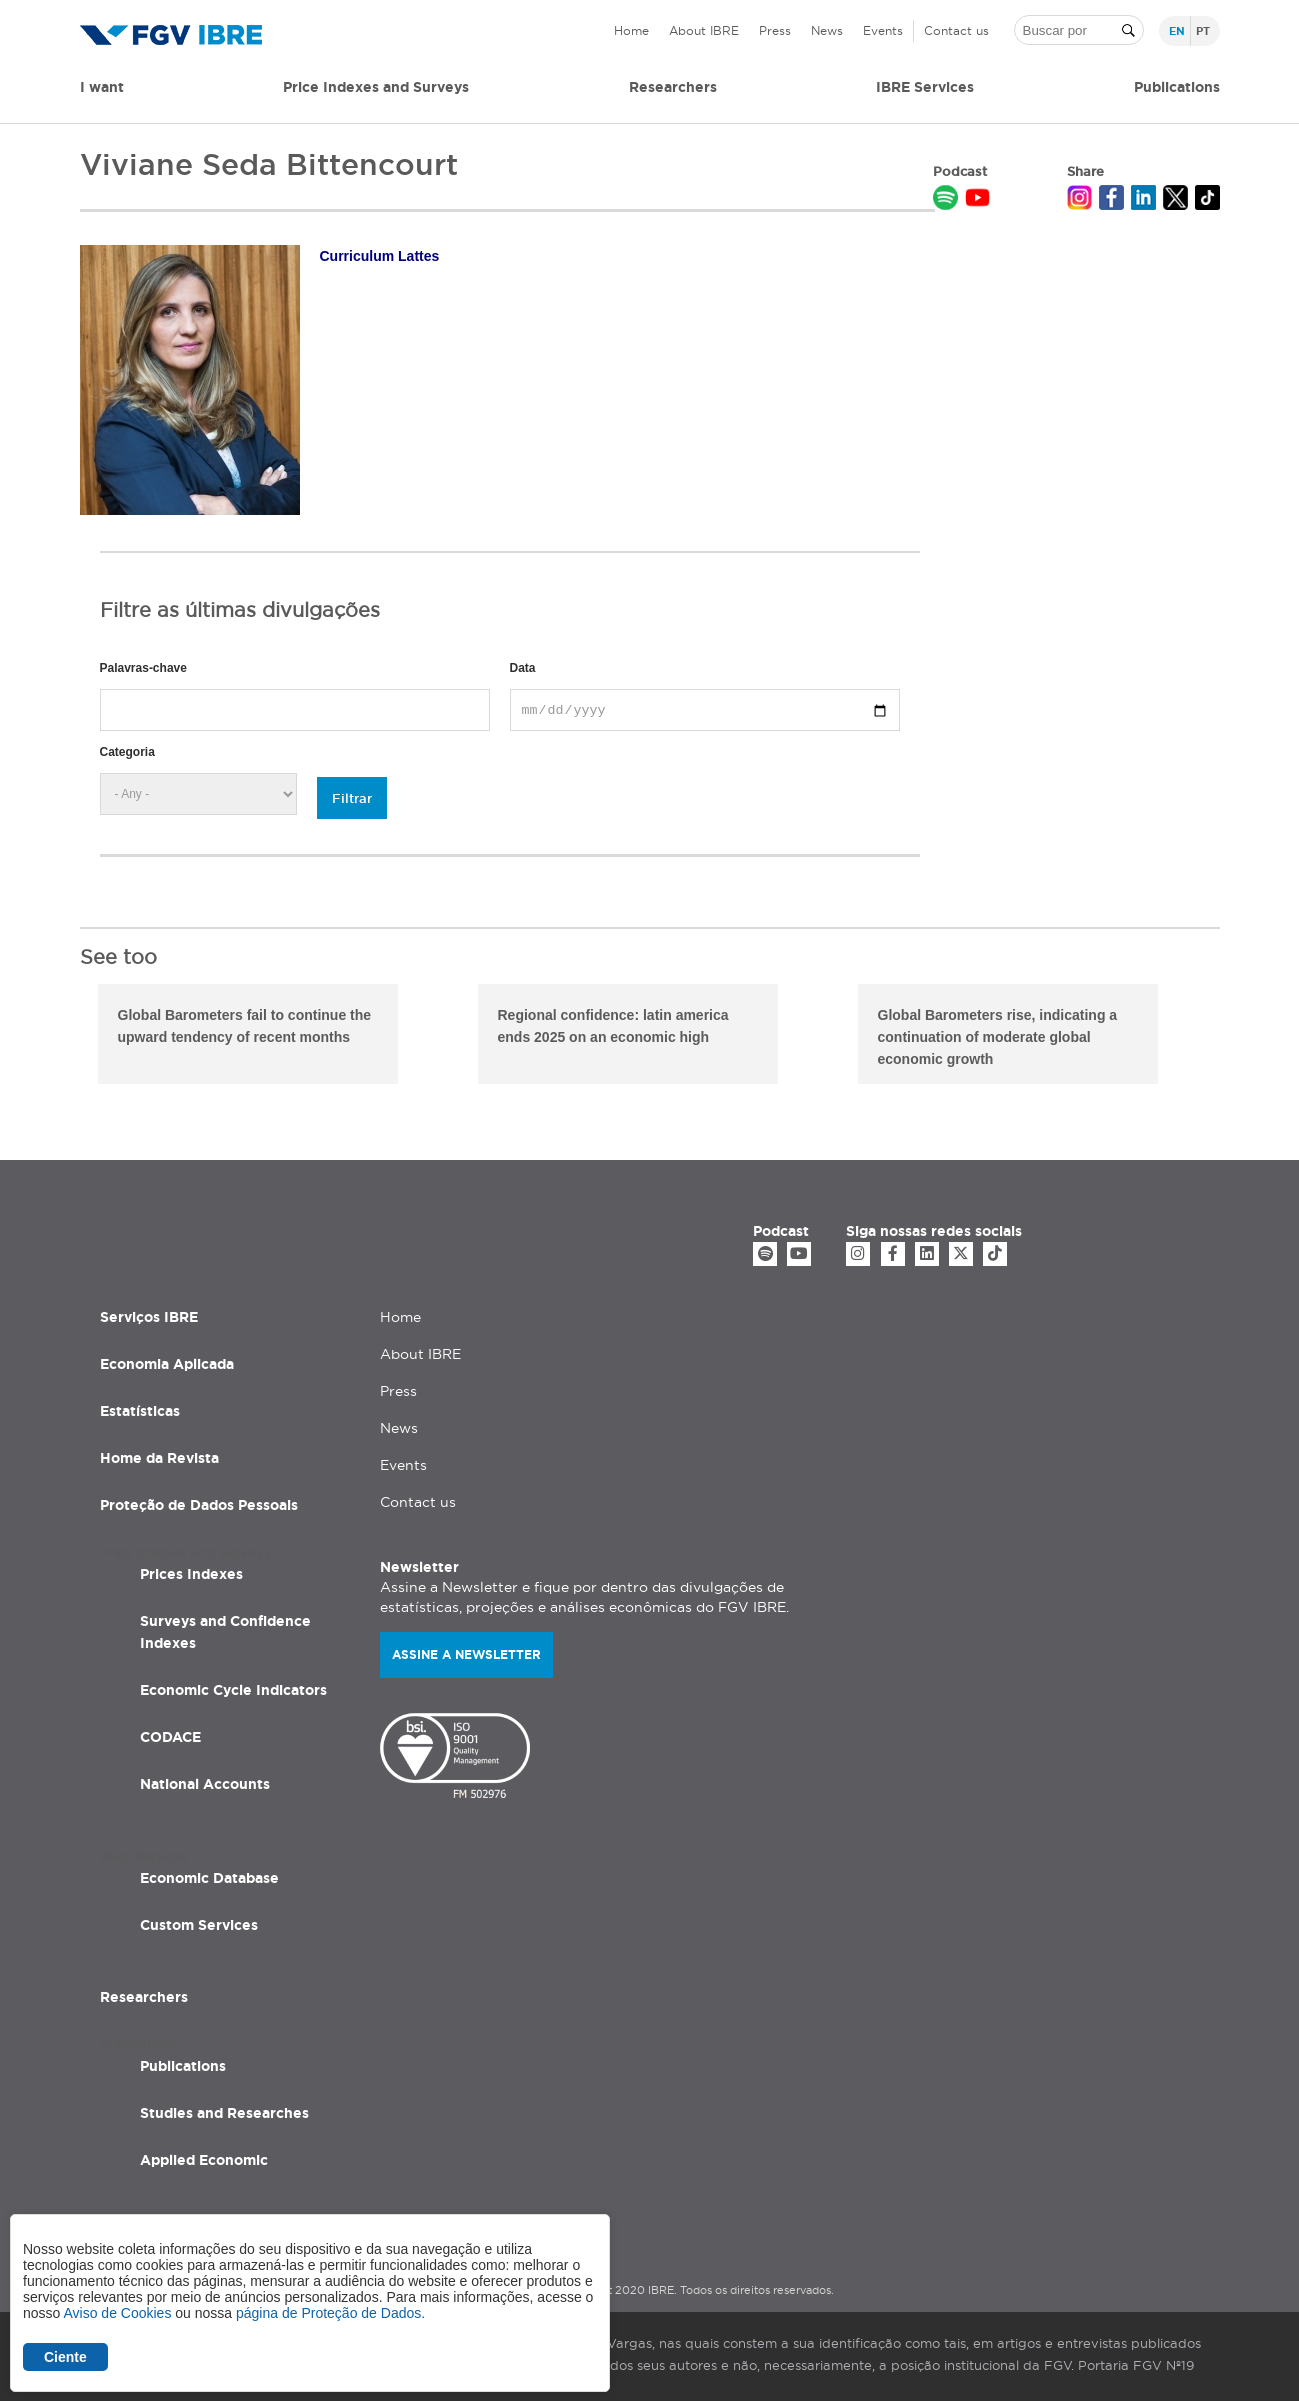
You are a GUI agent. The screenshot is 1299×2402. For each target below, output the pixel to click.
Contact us (956, 30)
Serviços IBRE (149, 1317)
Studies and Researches (224, 2113)
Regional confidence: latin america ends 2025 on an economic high (613, 1026)
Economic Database (209, 1878)
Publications (183, 2066)
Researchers (673, 87)
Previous (65, 1037)
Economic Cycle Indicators (233, 1690)
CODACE (170, 1737)
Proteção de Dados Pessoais (199, 1505)
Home (631, 30)
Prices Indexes (191, 1574)
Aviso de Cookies (117, 2313)
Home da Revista (159, 1458)
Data (523, 668)
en (1177, 31)
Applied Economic (204, 2160)
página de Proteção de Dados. (330, 2313)
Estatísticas (140, 1411)
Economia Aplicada (167, 1364)
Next (1235, 1037)
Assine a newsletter (466, 1654)
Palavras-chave (143, 668)
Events (883, 30)
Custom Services (199, 1925)
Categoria (127, 752)
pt (1203, 31)
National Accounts (205, 1784)
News (827, 30)
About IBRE (704, 30)
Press (775, 30)
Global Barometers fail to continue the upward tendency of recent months (245, 1026)
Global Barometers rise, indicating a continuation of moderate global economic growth (998, 1037)
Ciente (65, 2357)
